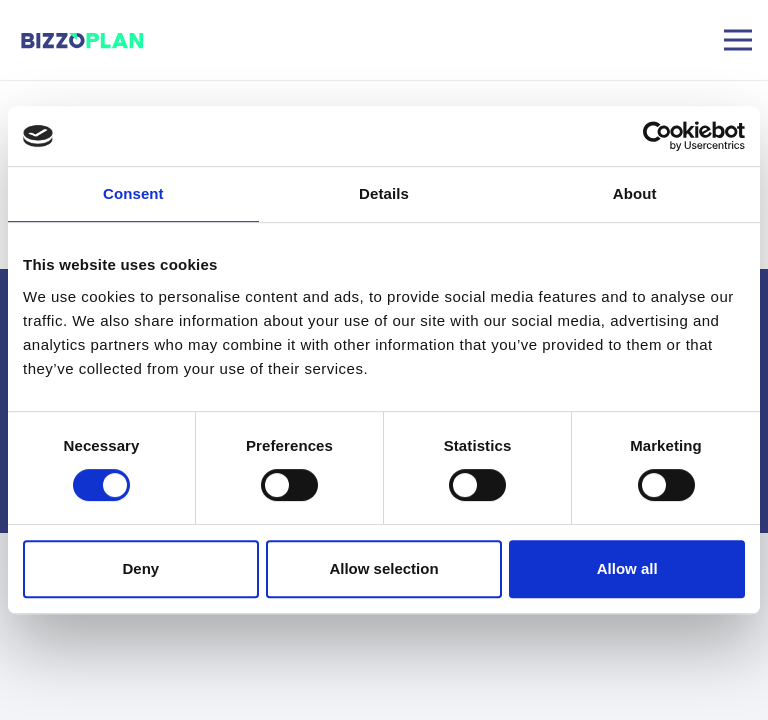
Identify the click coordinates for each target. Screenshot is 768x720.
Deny (140, 568)
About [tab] (635, 193)
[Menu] (738, 40)
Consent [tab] (133, 193)
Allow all (627, 568)
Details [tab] (384, 193)
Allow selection (383, 568)
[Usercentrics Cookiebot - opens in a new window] (657, 136)
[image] (83, 40)
